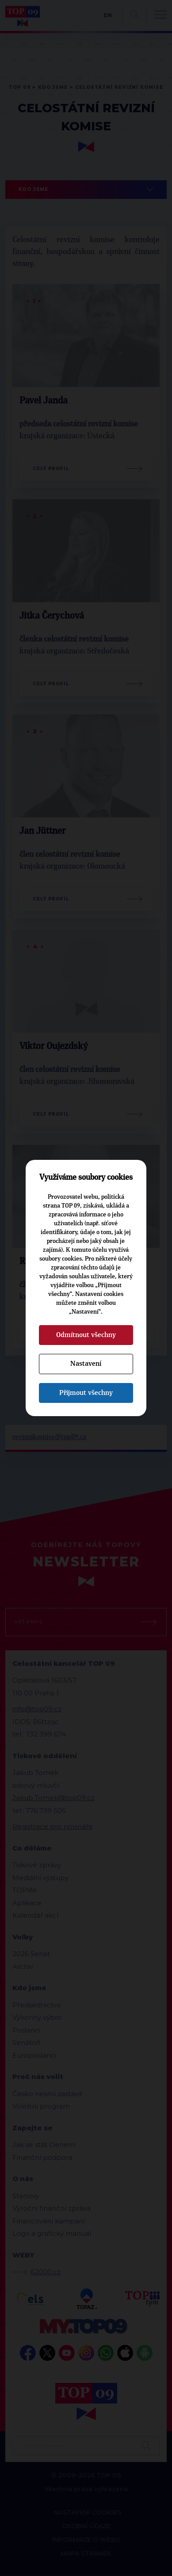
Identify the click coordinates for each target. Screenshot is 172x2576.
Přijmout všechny (86, 1392)
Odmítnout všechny (86, 1334)
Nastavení (85, 1363)
